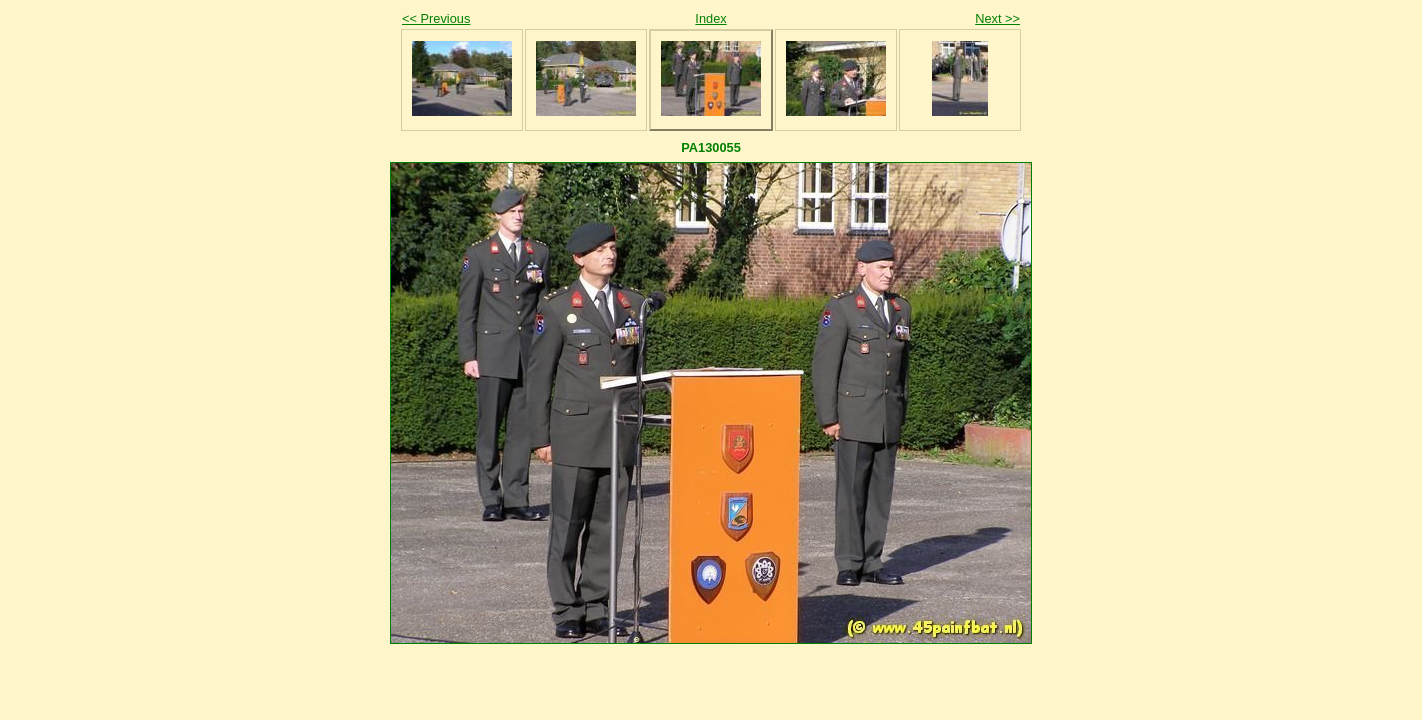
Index (710, 18)
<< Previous (436, 18)
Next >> (997, 18)
